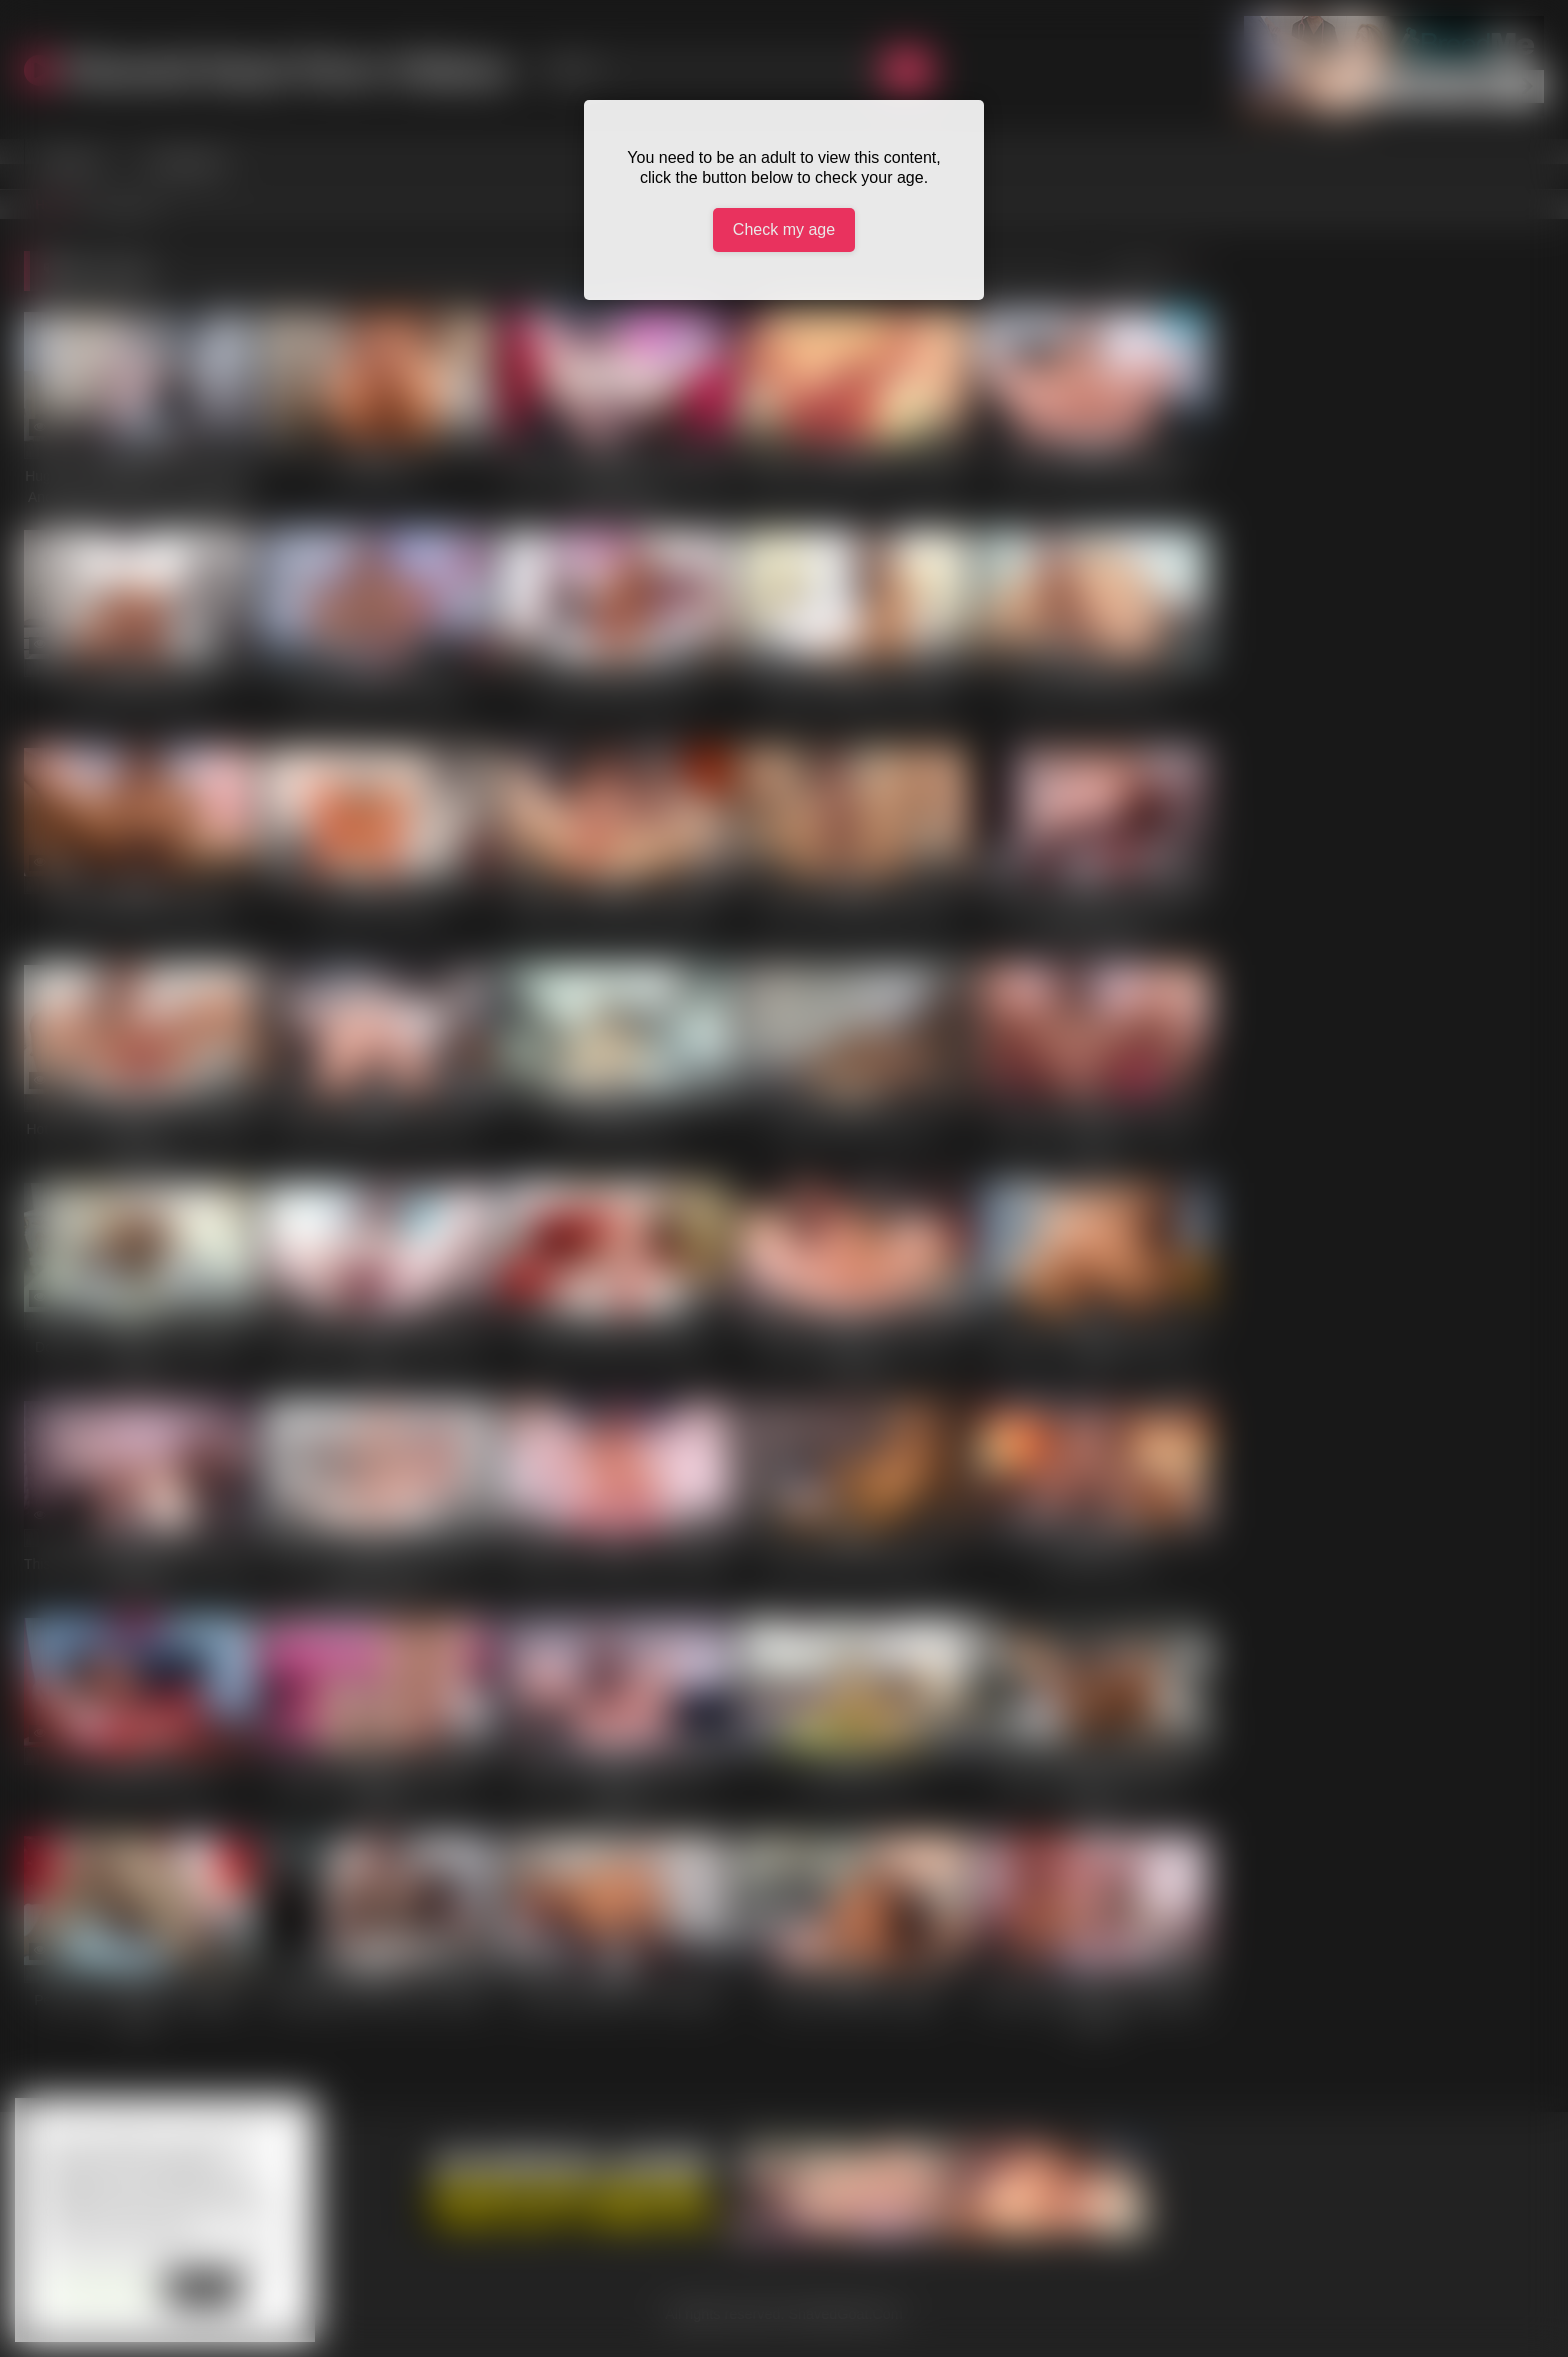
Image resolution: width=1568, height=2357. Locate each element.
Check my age (784, 229)
